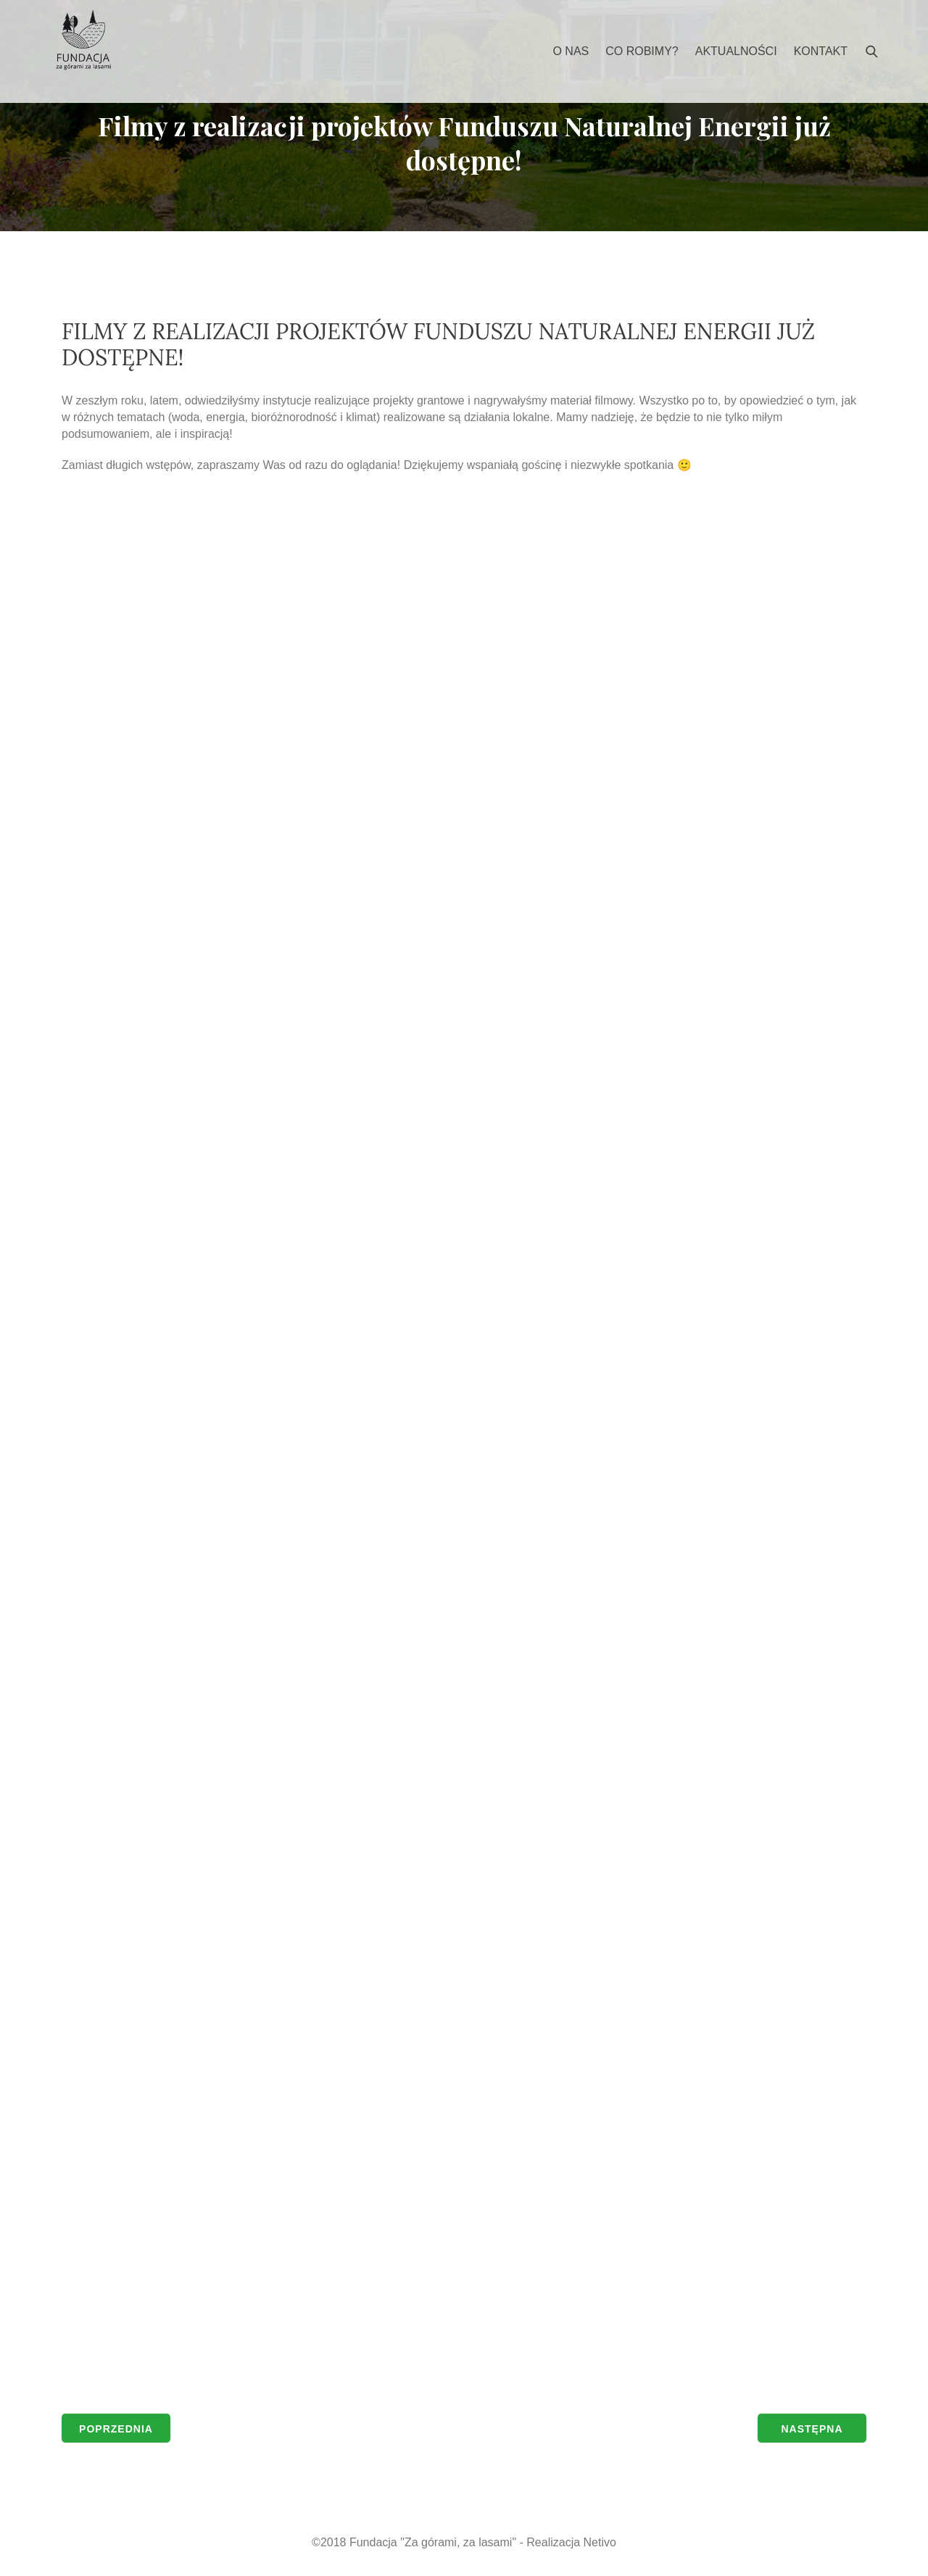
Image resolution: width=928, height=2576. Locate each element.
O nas (570, 51)
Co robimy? (641, 51)
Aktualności (736, 51)
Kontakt (821, 51)
